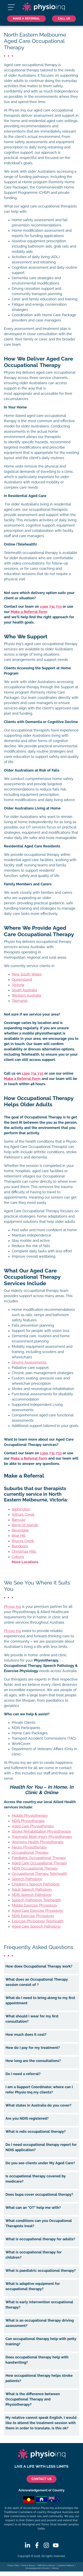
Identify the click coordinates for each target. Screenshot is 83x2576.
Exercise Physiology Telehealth (38, 1921)
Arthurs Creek (23, 1514)
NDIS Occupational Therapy (35, 1868)
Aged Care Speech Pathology (36, 1926)
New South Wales (27, 974)
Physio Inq (12, 1607)
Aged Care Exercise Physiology (37, 1911)
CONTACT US (41, 2479)
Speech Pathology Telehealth (36, 1900)
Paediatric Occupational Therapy (39, 1858)
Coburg (18, 1557)
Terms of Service (28, 2565)
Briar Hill (19, 1536)
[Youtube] (56, 2545)
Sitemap (55, 2568)
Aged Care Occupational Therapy (39, 1863)
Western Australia (26, 995)
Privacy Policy (13, 2565)
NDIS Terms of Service (46, 2565)
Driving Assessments (29, 1362)
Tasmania (19, 1001)
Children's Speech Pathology (36, 1884)
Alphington (21, 1509)
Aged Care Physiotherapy (33, 1826)
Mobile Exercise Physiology (34, 1905)
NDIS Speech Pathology (32, 1895)
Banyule (19, 1520)
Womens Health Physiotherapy (38, 1842)
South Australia (24, 990)
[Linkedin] (27, 2545)
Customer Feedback (66, 2565)
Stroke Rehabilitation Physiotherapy (41, 1831)
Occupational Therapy (30, 1853)
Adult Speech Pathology (32, 1889)
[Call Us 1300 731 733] (64, 18)
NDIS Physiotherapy (28, 1821)
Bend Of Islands (25, 1525)
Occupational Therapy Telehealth (39, 1874)
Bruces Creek (23, 1541)
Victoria (18, 985)
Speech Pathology (27, 1879)
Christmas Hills (24, 1551)
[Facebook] (37, 2545)
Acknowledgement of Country (37, 2568)
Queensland (22, 980)
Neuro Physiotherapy (29, 1847)
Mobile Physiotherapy (30, 1816)
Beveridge (20, 1530)
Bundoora (20, 1546)
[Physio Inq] (43, 7)
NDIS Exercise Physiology (33, 1916)
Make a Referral (26, 18)
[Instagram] (46, 2545)
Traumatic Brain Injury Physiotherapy (42, 1837)
